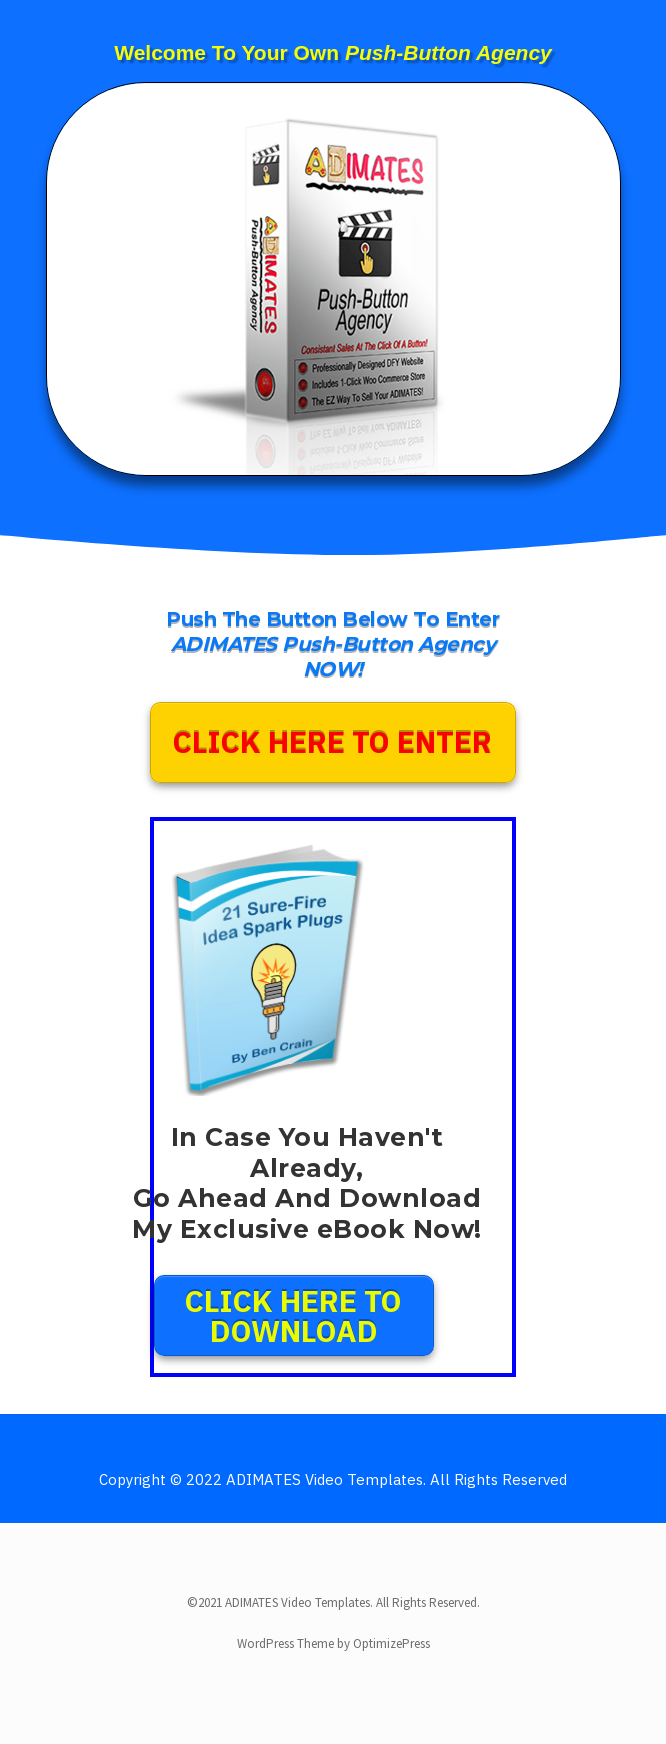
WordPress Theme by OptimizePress (333, 1643)
